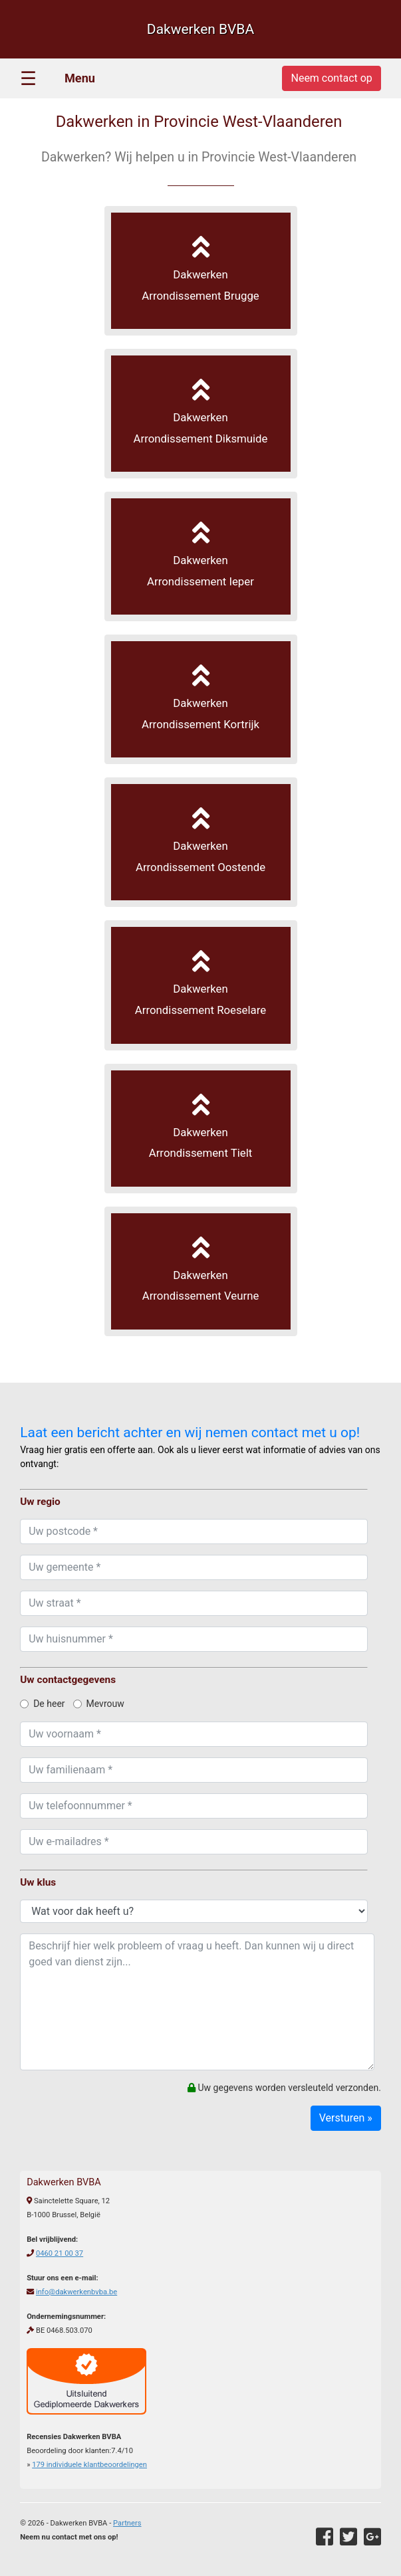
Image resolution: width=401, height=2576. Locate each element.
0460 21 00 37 (59, 2253)
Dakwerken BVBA (200, 29)
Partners (127, 2523)
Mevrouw (98, 1703)
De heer (42, 1703)
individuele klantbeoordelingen (89, 2464)
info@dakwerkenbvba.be (76, 2292)
